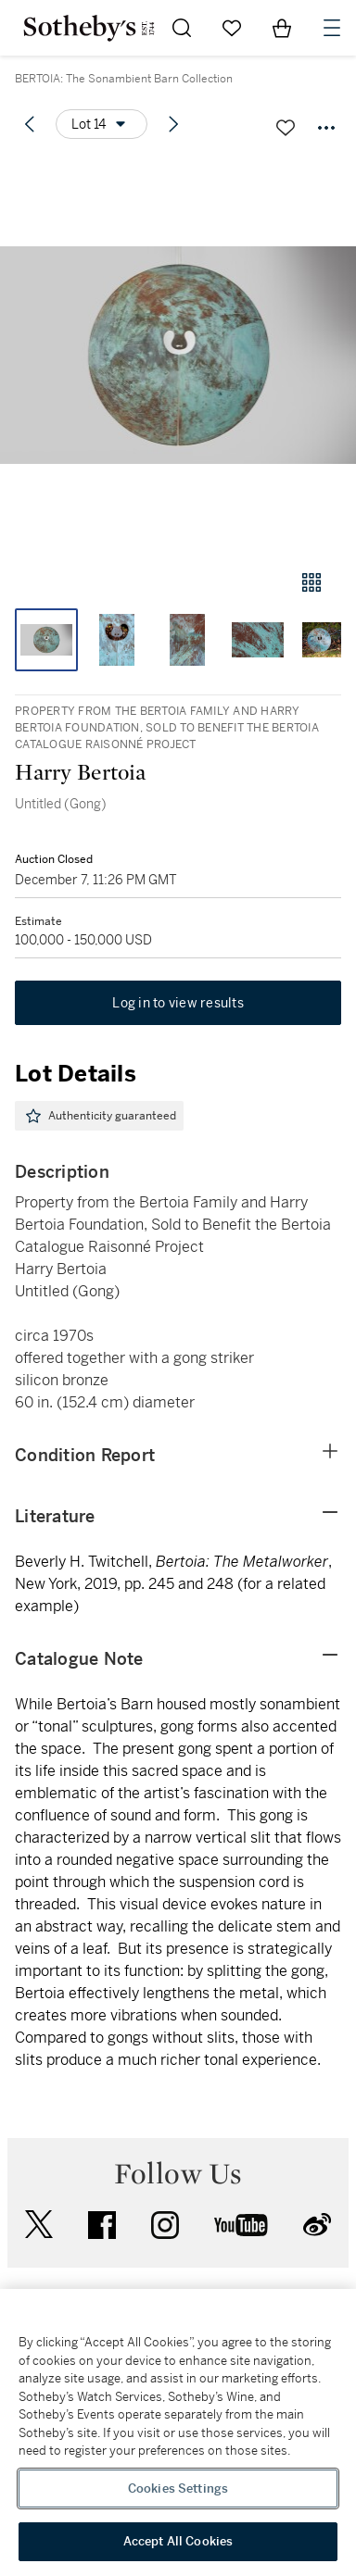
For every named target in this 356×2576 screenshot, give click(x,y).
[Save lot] (285, 128)
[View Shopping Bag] (282, 27)
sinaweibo (317, 2224)
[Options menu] (101, 124)
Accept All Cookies (178, 2541)
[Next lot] (173, 124)
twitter (39, 2224)
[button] (178, 355)
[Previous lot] (29, 124)
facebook (102, 2225)
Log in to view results (178, 1002)
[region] (178, 2432)
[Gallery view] (311, 582)
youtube (241, 2225)
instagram (165, 2225)
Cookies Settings (178, 2488)
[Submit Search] (181, 28)
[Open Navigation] (332, 28)
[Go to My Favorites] (231, 27)
